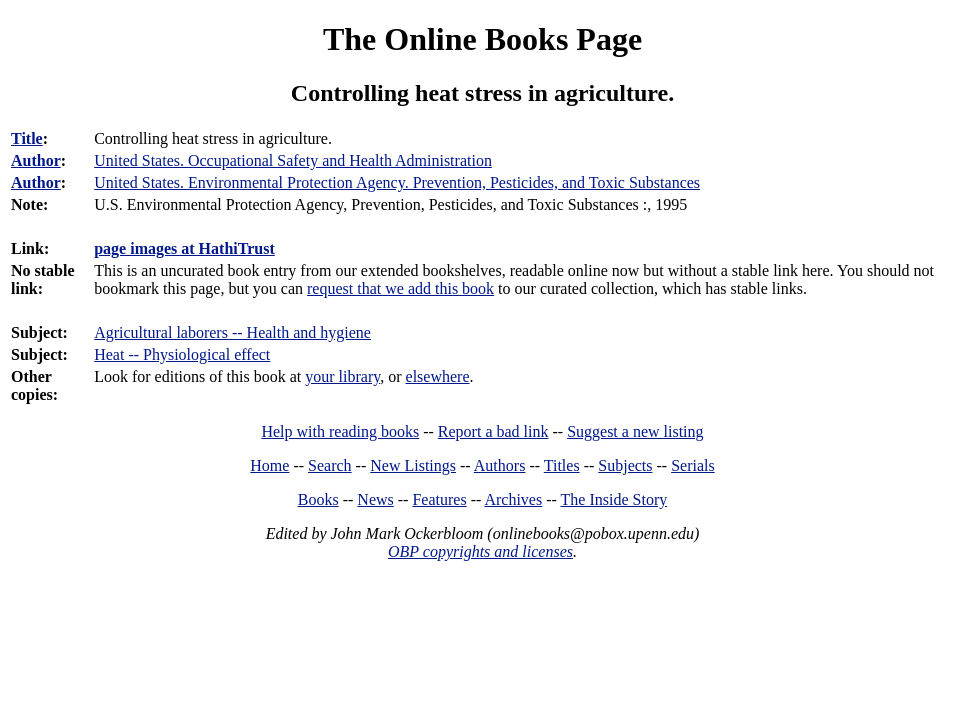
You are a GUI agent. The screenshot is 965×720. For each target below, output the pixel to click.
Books (318, 499)
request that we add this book (400, 288)
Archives (513, 499)
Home (269, 465)
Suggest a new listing (635, 431)
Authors (500, 465)
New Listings (413, 465)
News (375, 499)
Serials (693, 465)
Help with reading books (340, 431)
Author (36, 160)
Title (27, 138)
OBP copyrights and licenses (480, 551)
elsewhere (438, 376)
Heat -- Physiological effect (182, 354)
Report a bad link (493, 431)
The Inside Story (614, 499)
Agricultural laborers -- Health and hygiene (232, 332)
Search (330, 465)
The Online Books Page (482, 39)
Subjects (625, 465)
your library (342, 376)
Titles (562, 465)
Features (439, 499)
